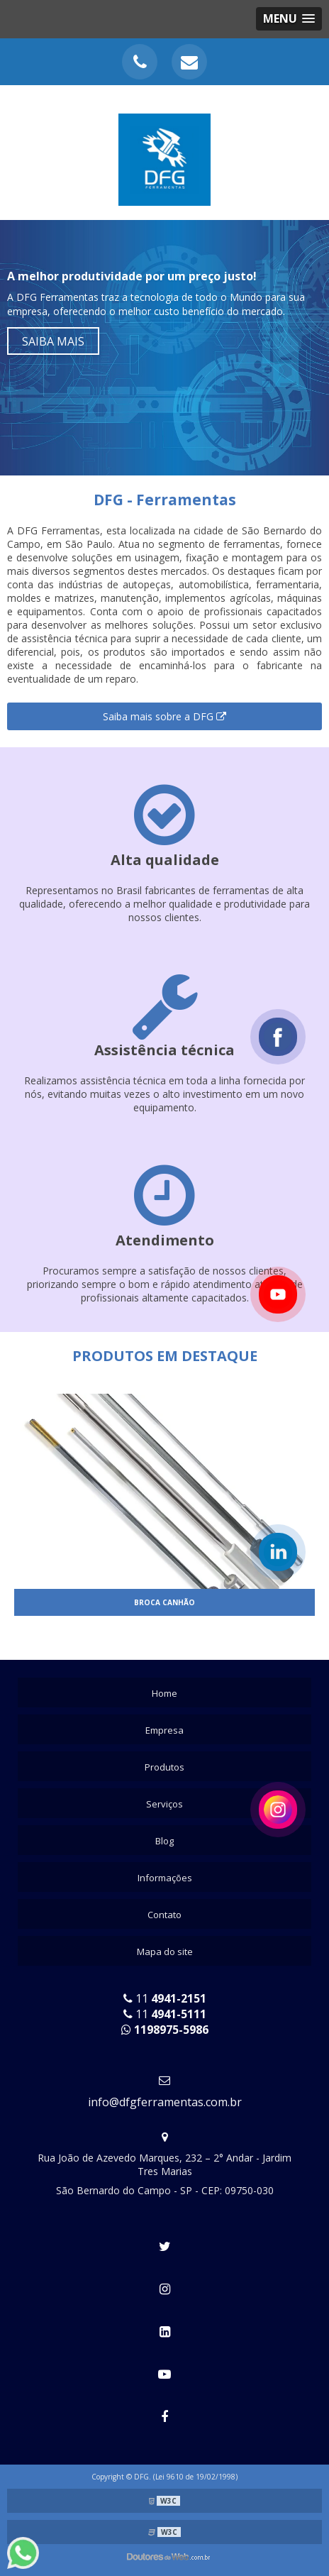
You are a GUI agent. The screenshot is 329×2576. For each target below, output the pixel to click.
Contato (164, 1914)
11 (164, 1998)
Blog (164, 1840)
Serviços (164, 1804)
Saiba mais (53, 341)
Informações (165, 1877)
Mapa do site (165, 1951)
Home (164, 1693)
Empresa (164, 1730)
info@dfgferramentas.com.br (165, 2102)
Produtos (164, 1767)
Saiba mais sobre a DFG (164, 716)
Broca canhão (164, 1602)
